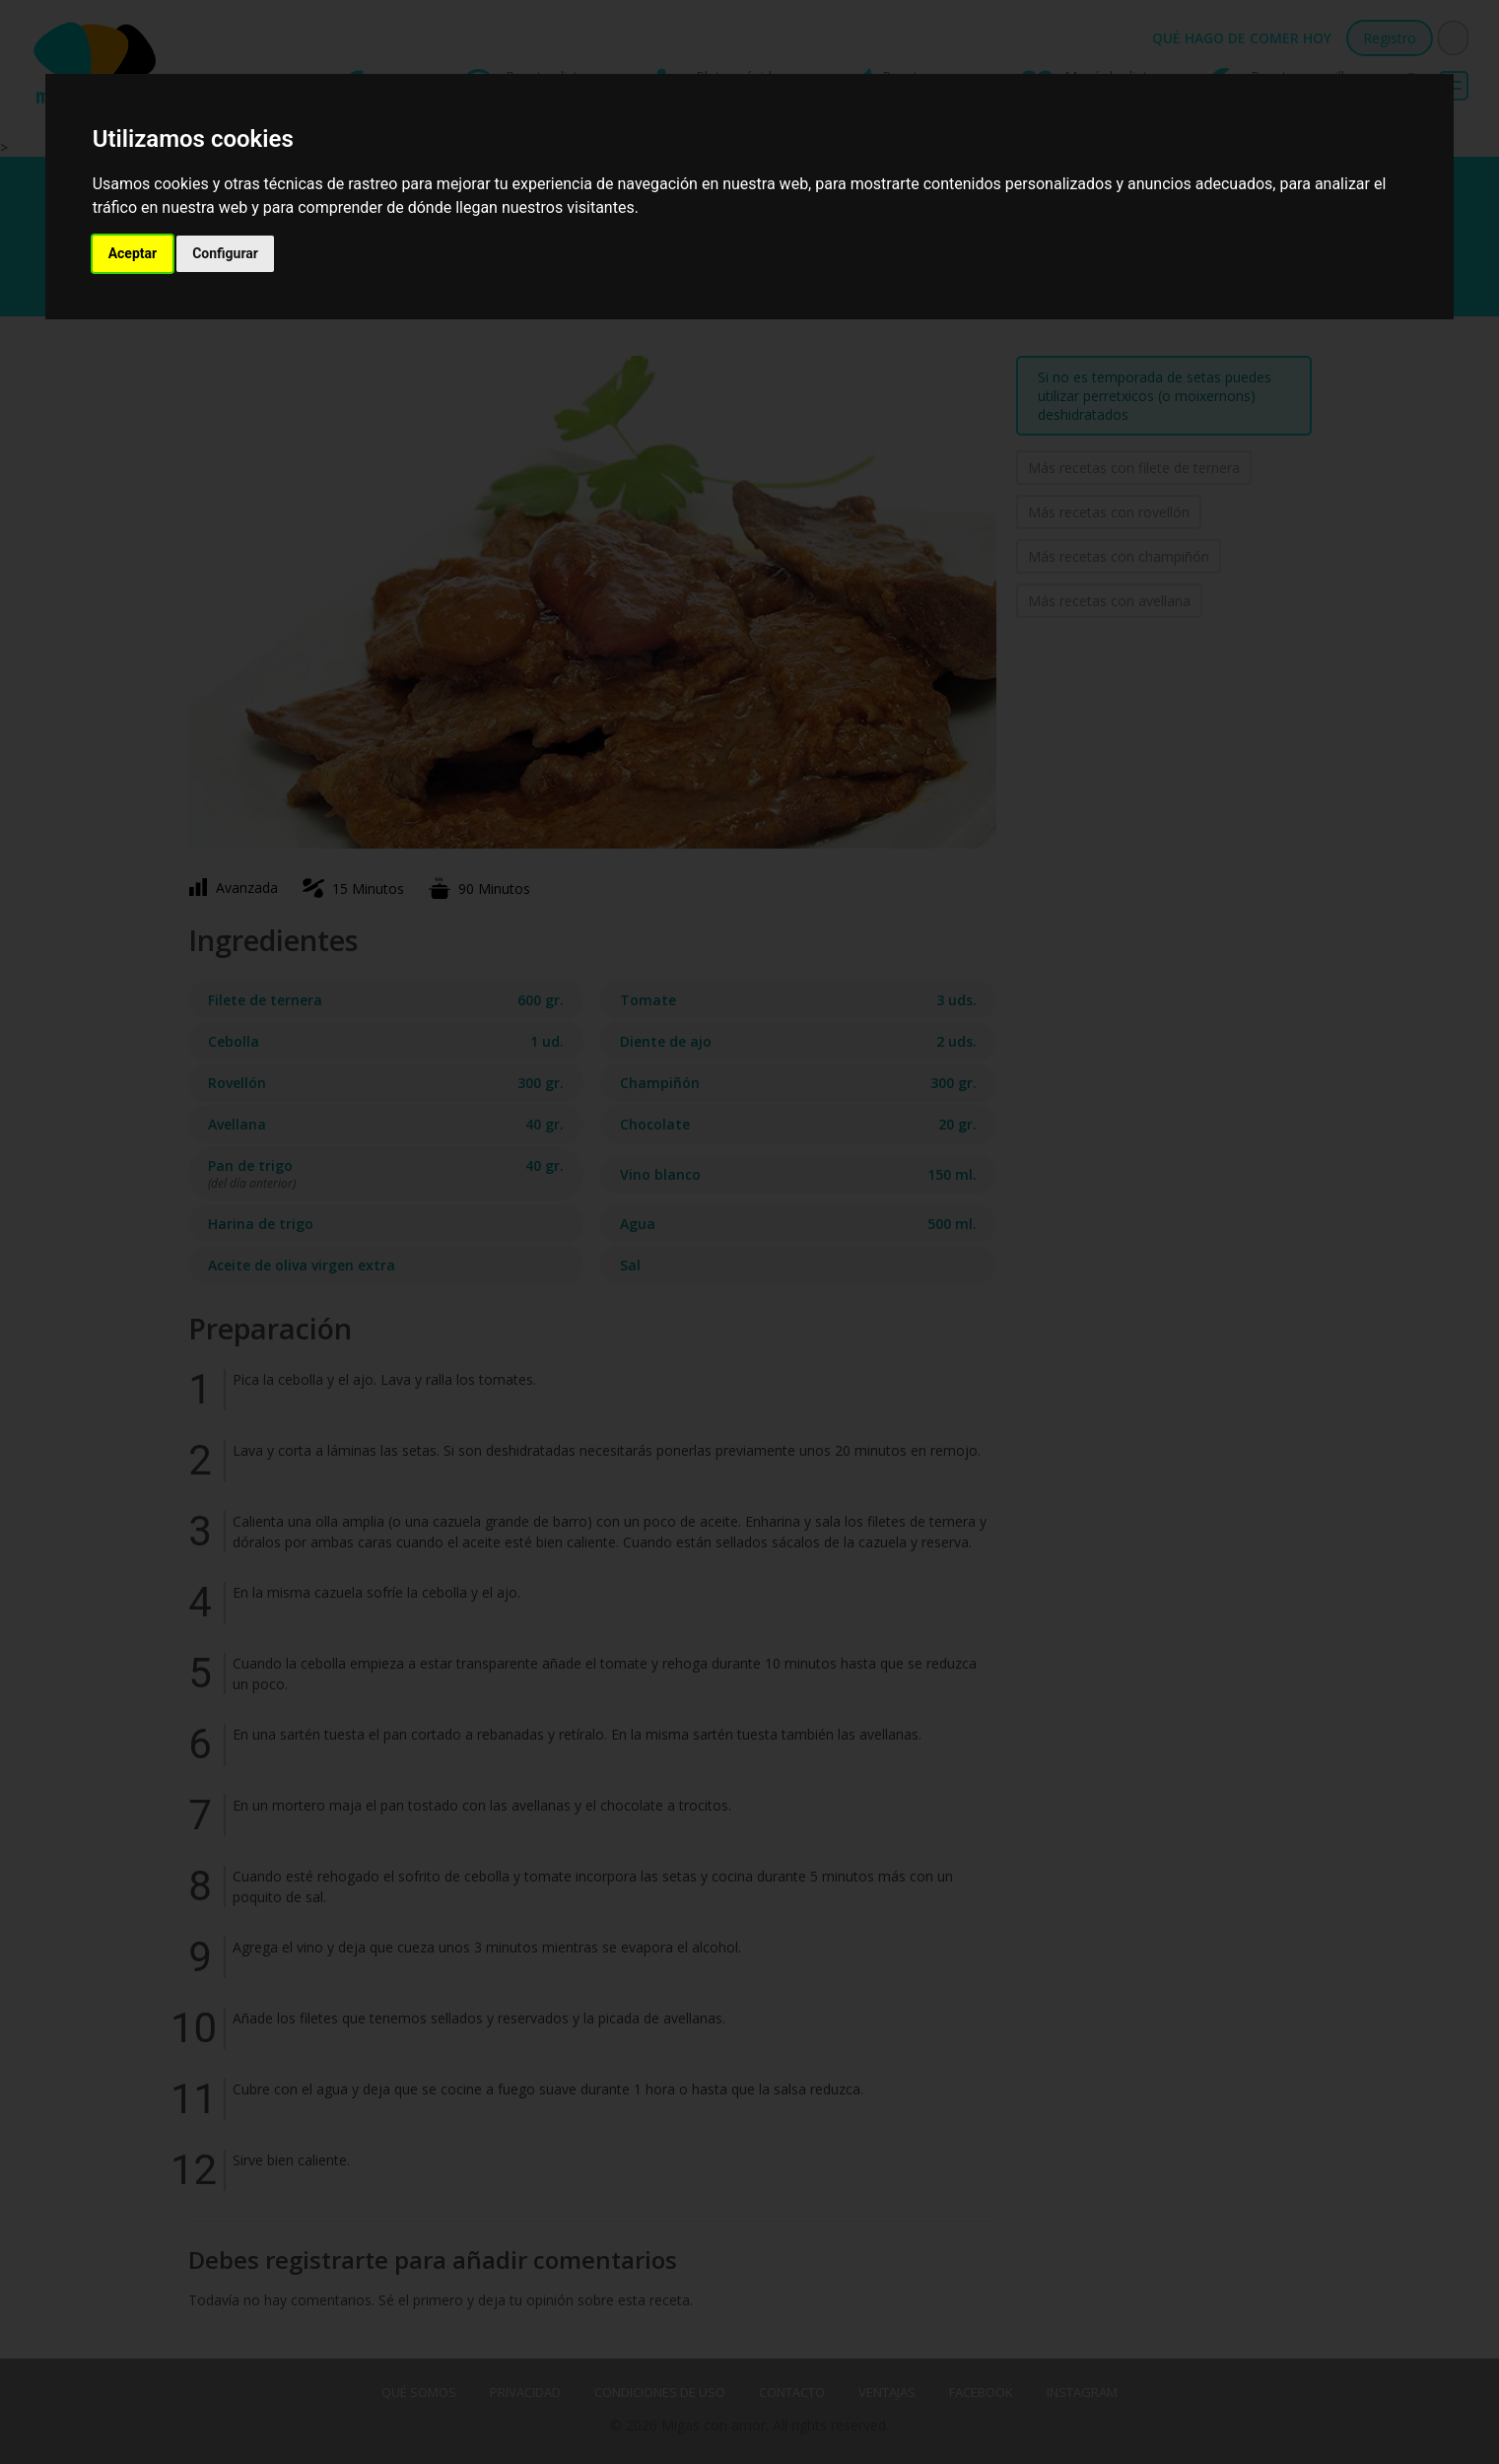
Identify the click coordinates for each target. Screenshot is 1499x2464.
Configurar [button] (225, 253)
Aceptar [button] (133, 253)
